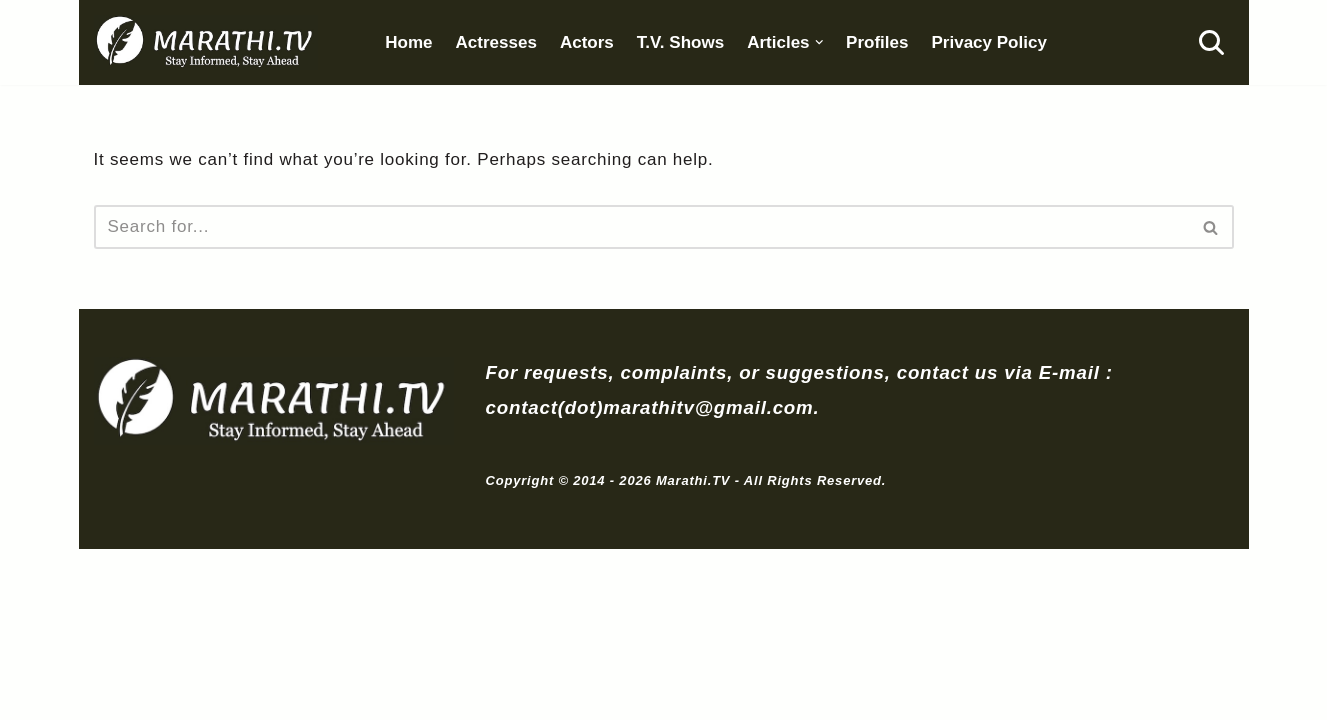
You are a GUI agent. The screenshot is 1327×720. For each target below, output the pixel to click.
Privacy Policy (1012, 43)
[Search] (1211, 43)
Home (417, 43)
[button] (838, 43)
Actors (600, 43)
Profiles (898, 43)
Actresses (507, 43)
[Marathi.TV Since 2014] (210, 43)
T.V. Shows (696, 43)
